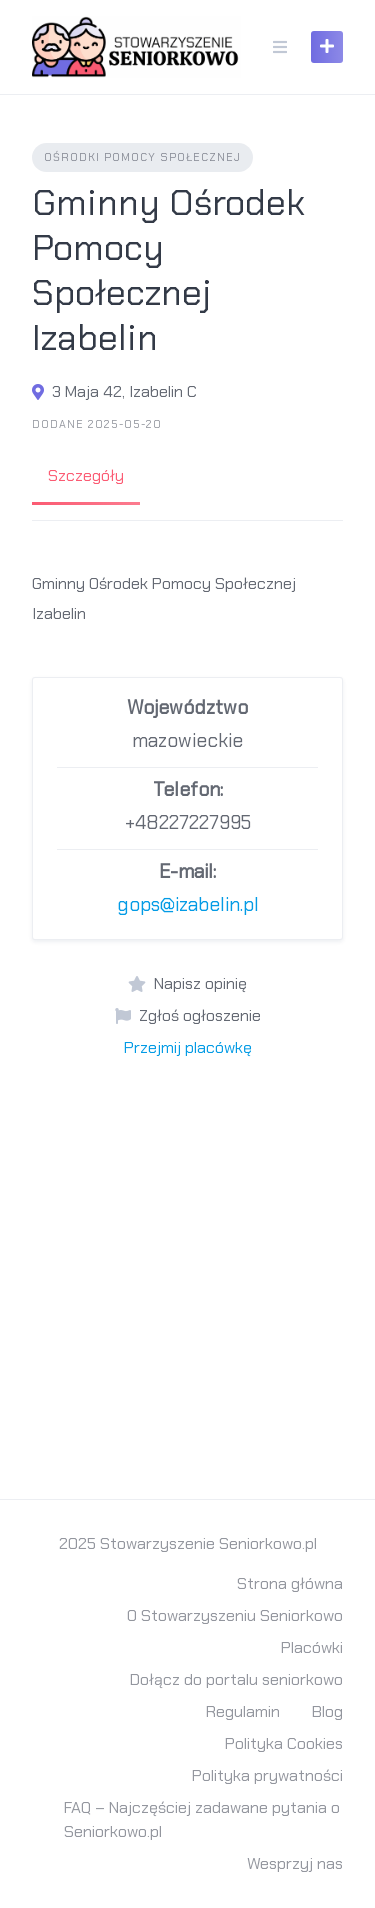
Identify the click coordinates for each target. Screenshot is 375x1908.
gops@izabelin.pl (188, 904)
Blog (327, 1711)
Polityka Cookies (284, 1743)
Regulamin (243, 1711)
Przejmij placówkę (188, 1047)
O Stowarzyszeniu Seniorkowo (235, 1615)
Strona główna (290, 1583)
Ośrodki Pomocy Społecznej (142, 157)
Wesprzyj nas (295, 1863)
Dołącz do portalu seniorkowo (236, 1679)
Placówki (312, 1647)
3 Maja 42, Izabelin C (124, 391)
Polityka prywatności (267, 1775)
